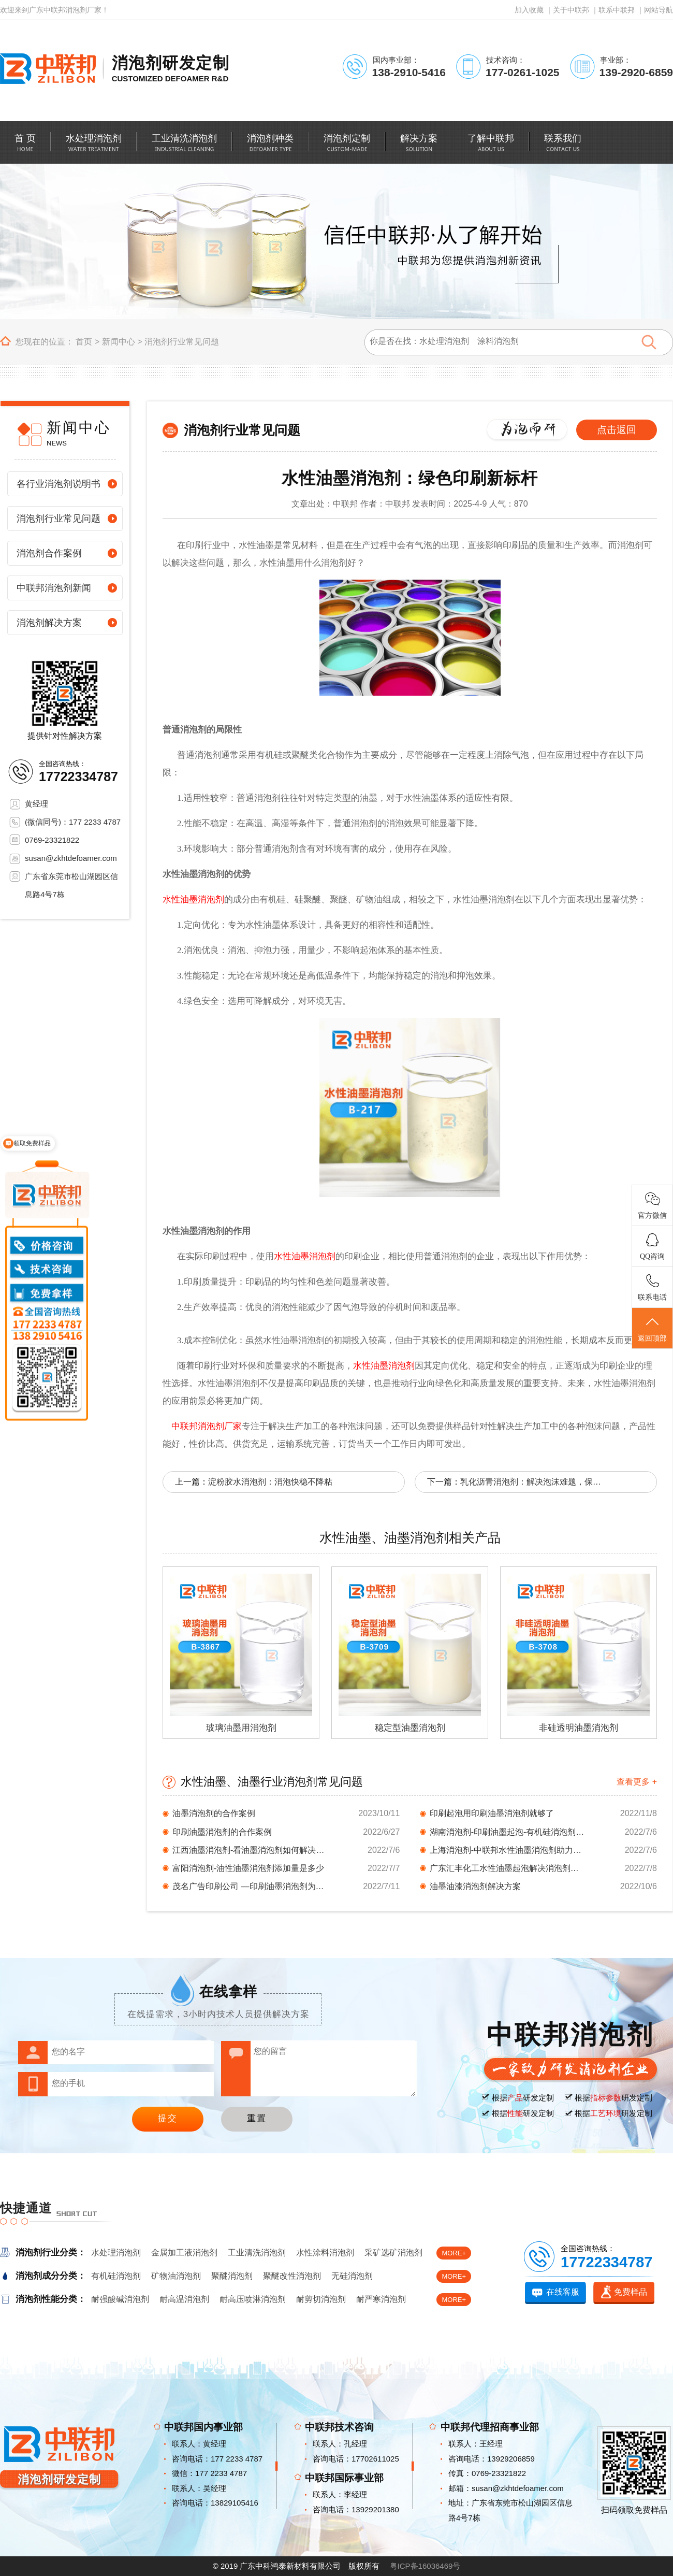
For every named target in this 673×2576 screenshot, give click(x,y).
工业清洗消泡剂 (257, 2252)
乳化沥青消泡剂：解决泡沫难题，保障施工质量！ (532, 1481)
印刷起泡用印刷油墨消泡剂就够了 (492, 1813)
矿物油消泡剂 (176, 2275)
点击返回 (616, 429)
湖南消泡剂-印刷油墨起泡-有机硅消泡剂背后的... (507, 1831)
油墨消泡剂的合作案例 (213, 1813)
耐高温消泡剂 (184, 2299)
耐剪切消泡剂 (321, 2299)
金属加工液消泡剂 (184, 2252)
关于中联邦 (571, 10)
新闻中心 (118, 341)
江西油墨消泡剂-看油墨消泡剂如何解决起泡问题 (250, 1850)
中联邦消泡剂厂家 (206, 1426)
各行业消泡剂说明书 (58, 484)
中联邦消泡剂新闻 (54, 588)
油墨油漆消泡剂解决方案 (475, 1886)
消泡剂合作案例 (49, 553)
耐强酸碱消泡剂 (120, 2299)
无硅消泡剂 (352, 2275)
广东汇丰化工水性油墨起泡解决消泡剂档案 (507, 1868)
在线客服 (562, 2291)
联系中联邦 (616, 10)
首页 (84, 341)
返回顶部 (652, 1328)
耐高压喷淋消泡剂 (253, 2299)
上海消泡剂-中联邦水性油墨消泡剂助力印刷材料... (507, 1850)
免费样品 (630, 2291)
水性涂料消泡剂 (325, 2252)
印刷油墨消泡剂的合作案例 (222, 1831)
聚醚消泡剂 (232, 2275)
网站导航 (658, 10)
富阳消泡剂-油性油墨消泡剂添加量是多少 (248, 1868)
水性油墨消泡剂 (193, 899)
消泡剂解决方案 (49, 622)
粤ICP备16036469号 (425, 2565)
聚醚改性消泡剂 (292, 2275)
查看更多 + (637, 1781)
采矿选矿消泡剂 (393, 2252)
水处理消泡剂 (116, 2252)
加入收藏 (529, 10)
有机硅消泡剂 (116, 2275)
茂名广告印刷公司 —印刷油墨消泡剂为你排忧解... (250, 1886)
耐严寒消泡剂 (381, 2299)
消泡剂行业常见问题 (181, 341)
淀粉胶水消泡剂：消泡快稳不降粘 (270, 1481)
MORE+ (454, 2253)
